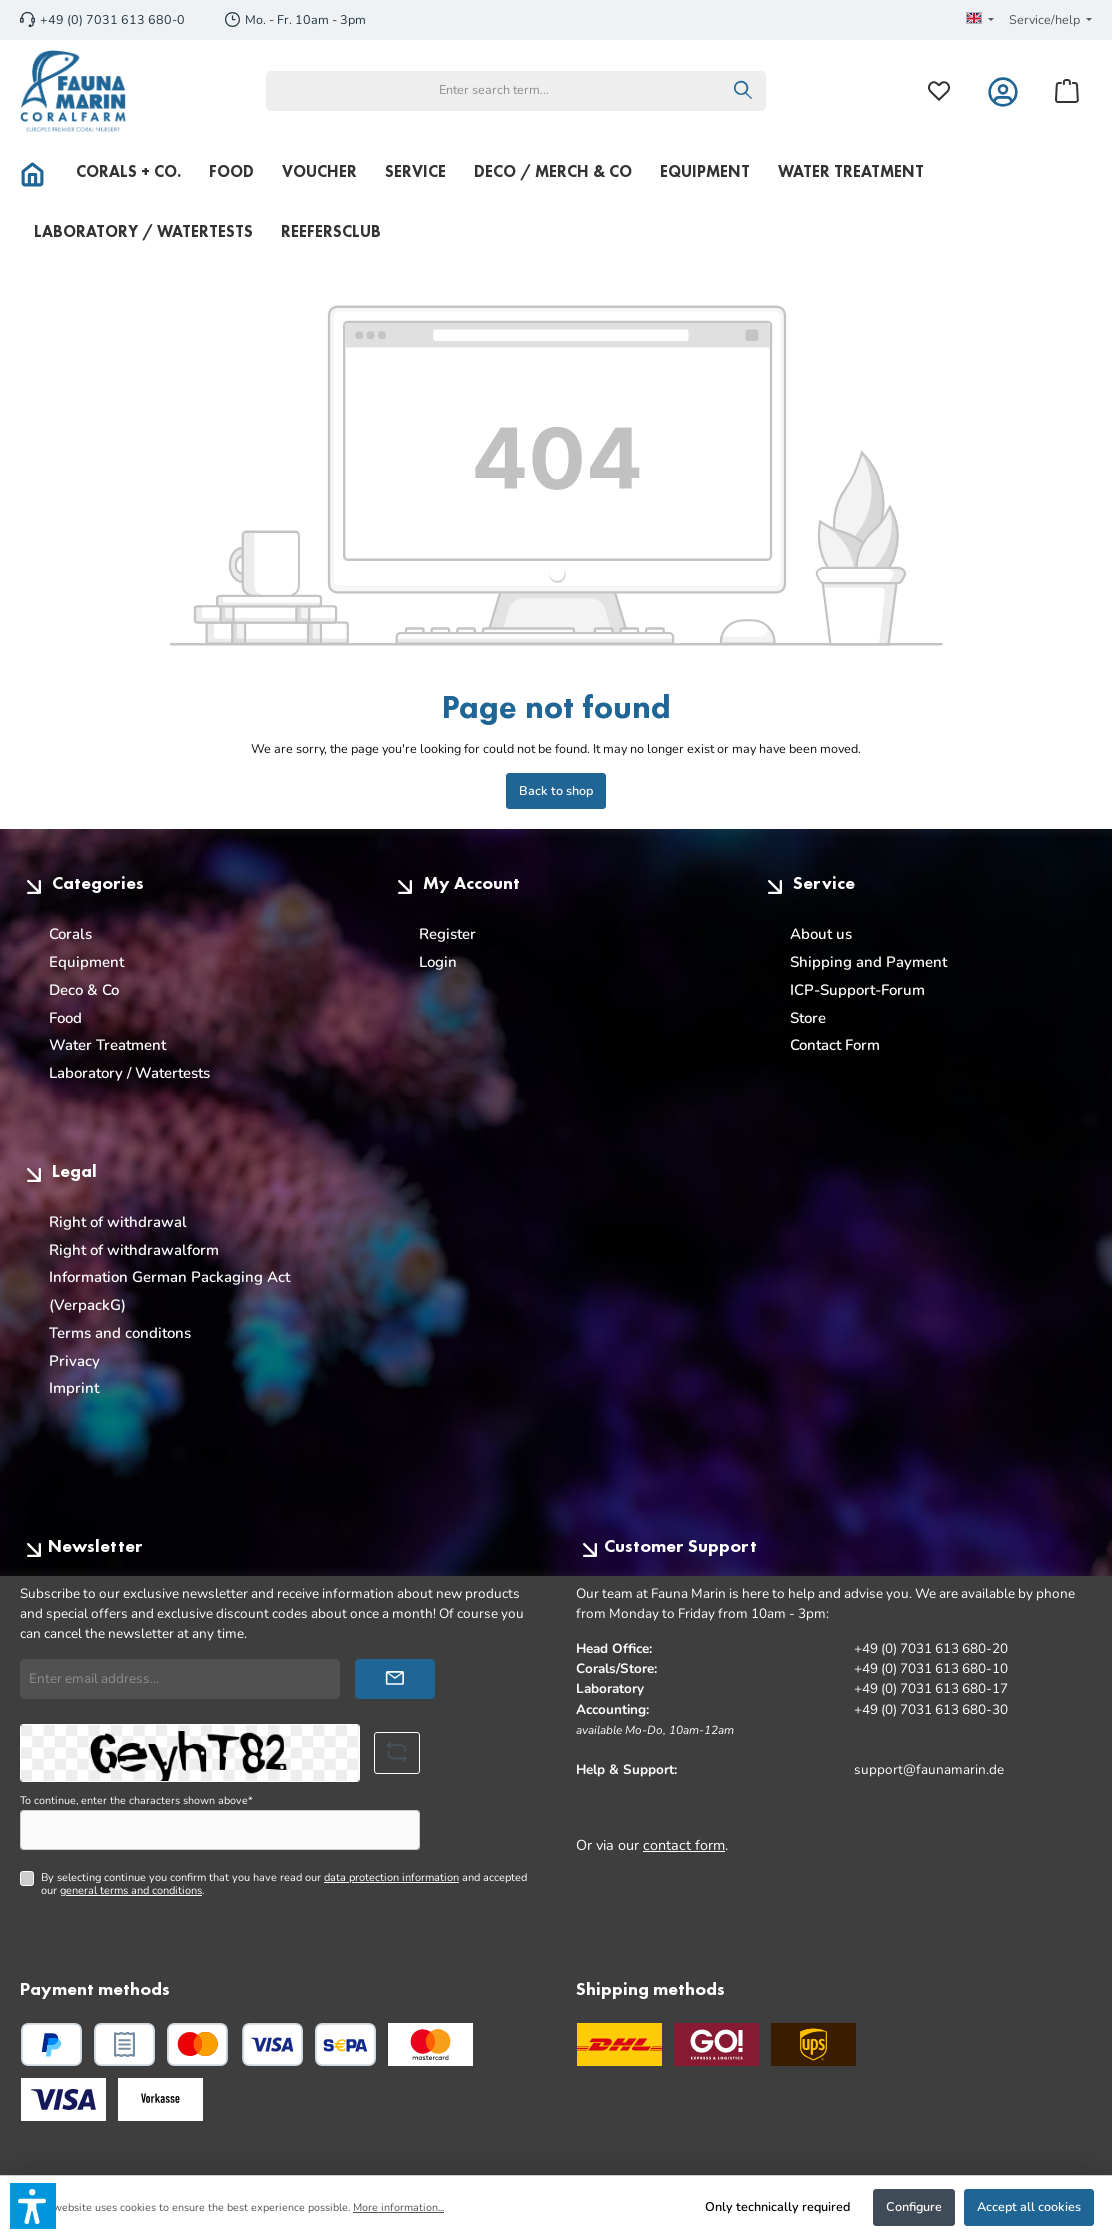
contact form (684, 1845)
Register (447, 934)
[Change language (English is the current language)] (980, 20)
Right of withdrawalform (134, 1250)
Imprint (74, 1388)
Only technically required (777, 2206)
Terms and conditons (120, 1333)
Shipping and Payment (868, 962)
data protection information (391, 1877)
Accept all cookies (1029, 2206)
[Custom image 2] (63, 2099)
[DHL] (619, 2044)
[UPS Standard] (813, 2044)
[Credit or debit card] (235, 2044)
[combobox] (494, 91)
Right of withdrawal (118, 1222)
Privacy (74, 1361)
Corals (70, 934)
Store (808, 1018)
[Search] (743, 91)
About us (821, 934)
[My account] (1003, 90)
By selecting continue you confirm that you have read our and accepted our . (284, 1884)
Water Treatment (107, 1045)
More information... (398, 2207)
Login (438, 962)
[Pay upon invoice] (124, 2044)
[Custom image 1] (430, 2044)
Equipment (86, 962)
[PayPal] (51, 2044)
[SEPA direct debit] (345, 2044)
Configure (914, 2206)
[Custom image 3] (160, 2099)
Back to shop (556, 790)
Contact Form (835, 1045)
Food (65, 1018)
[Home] (41, 172)
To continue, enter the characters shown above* (136, 1800)
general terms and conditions (131, 1890)
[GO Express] (716, 2044)
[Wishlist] (939, 90)
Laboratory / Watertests (129, 1073)
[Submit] (395, 1679)
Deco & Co (84, 990)
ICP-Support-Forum (857, 990)
